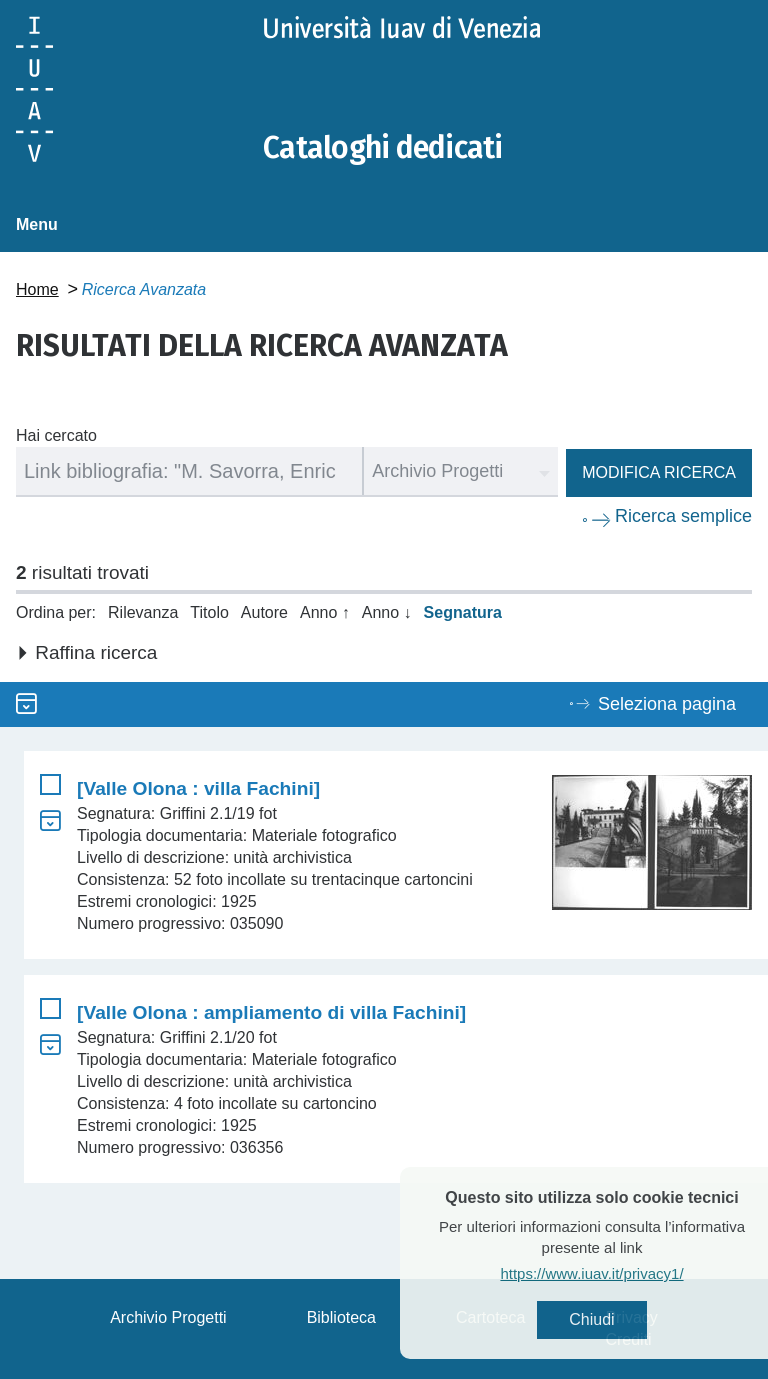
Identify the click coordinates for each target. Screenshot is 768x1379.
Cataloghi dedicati (383, 148)
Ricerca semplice (683, 516)
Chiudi (627, 1319)
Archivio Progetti (168, 1317)
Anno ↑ (325, 612)
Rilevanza (143, 612)
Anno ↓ (387, 612)
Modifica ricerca (659, 472)
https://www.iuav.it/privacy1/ (627, 1273)
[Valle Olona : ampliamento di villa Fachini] (271, 1012)
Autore (264, 612)
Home (37, 289)
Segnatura (463, 612)
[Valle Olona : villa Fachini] (198, 788)
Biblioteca (341, 1317)
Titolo (209, 612)
